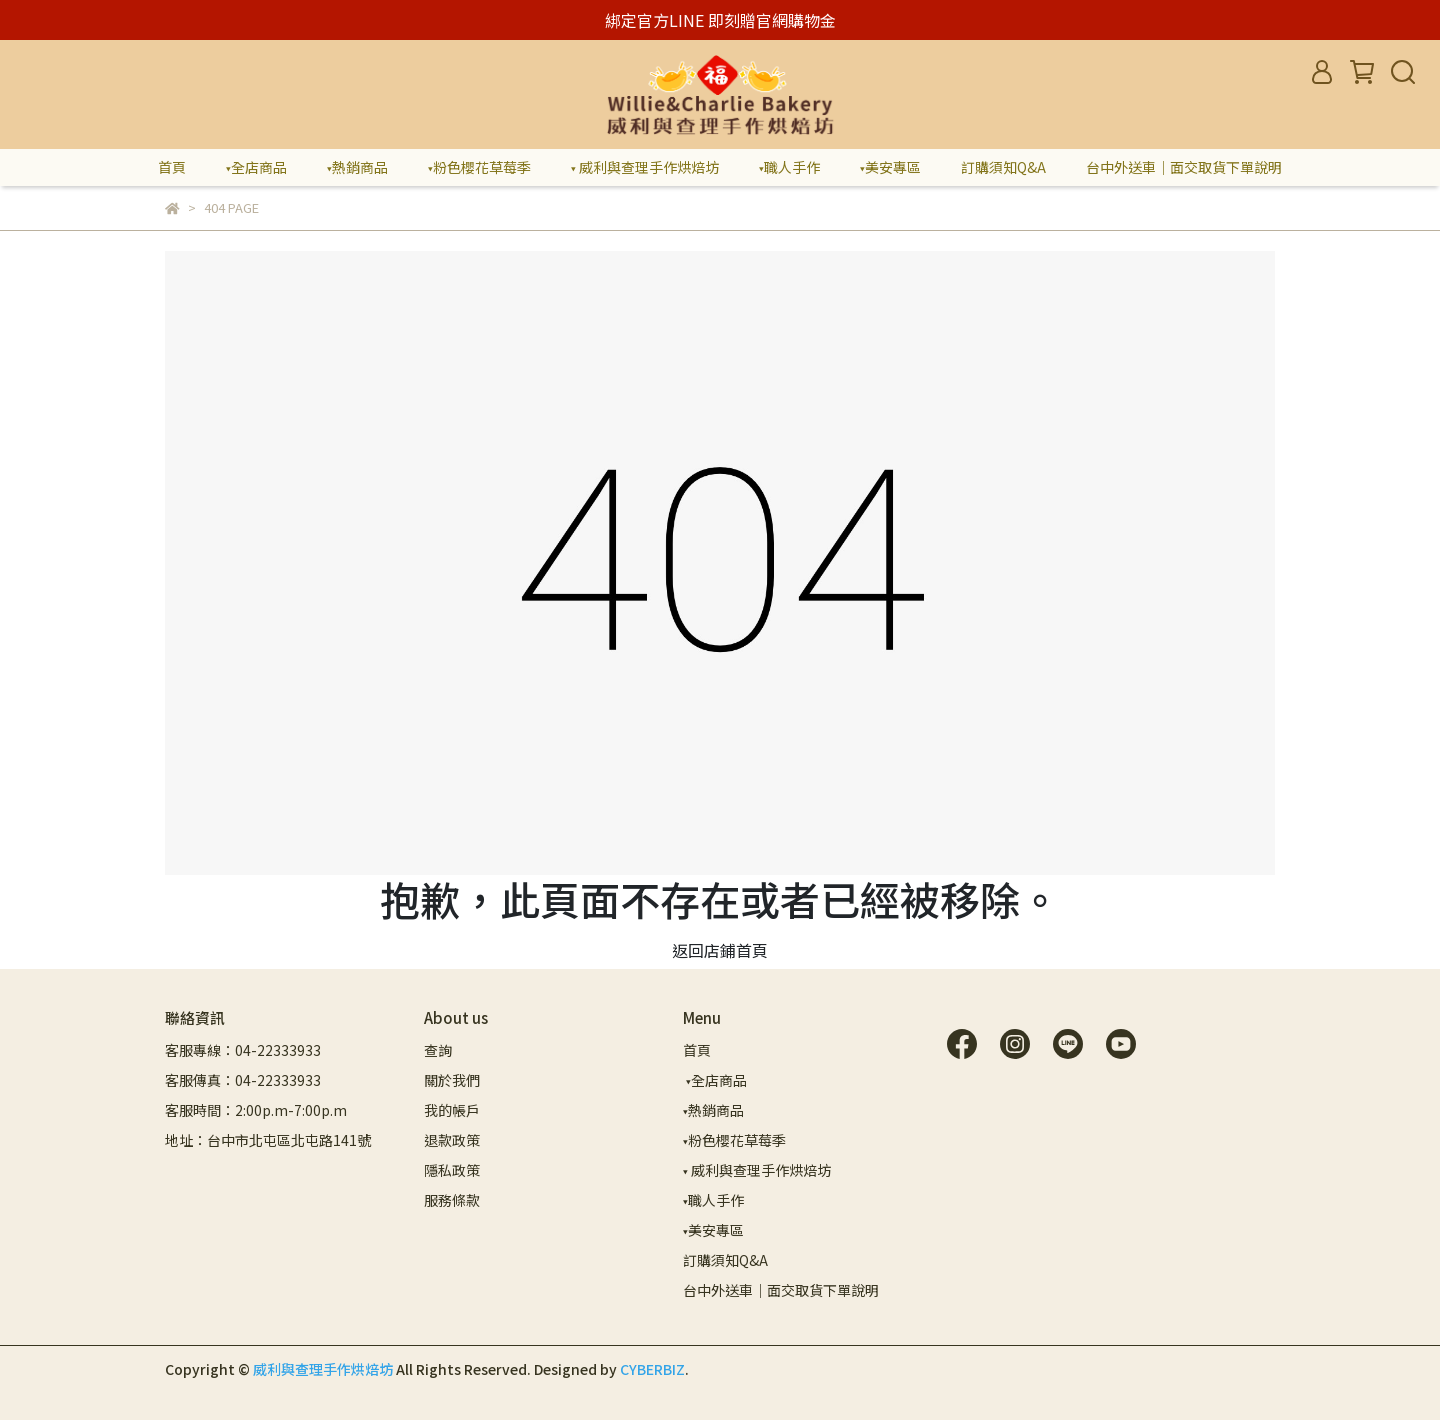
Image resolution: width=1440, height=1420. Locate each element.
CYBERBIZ (652, 1369)
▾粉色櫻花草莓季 (479, 167)
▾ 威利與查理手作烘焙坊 (645, 167)
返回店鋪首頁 (720, 950)
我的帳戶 (452, 1110)
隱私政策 (452, 1170)
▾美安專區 (890, 167)
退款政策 (452, 1140)
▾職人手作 (789, 167)
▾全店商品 (256, 167)
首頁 (172, 167)
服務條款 (452, 1200)
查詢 (438, 1050)
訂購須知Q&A (1003, 167)
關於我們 (452, 1080)
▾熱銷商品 (357, 167)
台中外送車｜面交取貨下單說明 (1184, 167)
